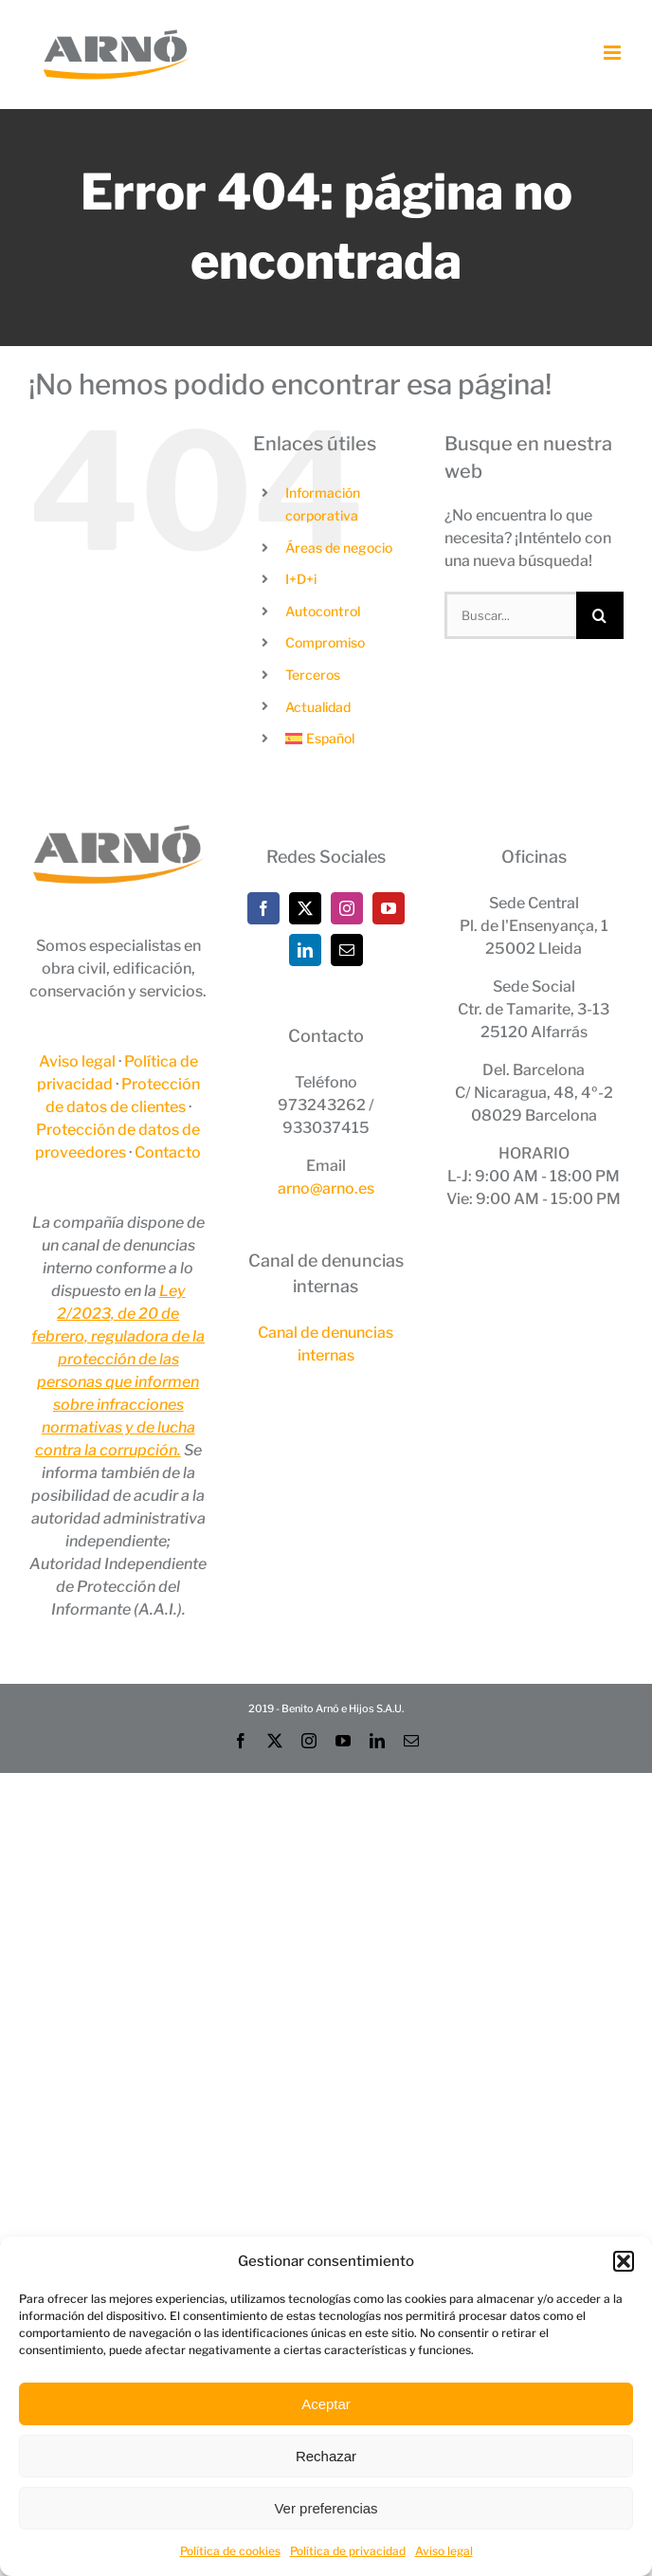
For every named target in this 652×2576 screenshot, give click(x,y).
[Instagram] (347, 908)
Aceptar (326, 2404)
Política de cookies (230, 2551)
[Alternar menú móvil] (614, 53)
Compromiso (325, 642)
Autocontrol (322, 611)
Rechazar (326, 2456)
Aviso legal (444, 2551)
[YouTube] (388, 908)
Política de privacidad (348, 2551)
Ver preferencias (325, 2508)
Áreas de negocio (338, 547)
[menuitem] (350, 738)
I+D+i (301, 579)
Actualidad (318, 707)
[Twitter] (305, 908)
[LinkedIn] (305, 950)
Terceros (312, 675)
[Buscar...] (510, 615)
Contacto (168, 1152)
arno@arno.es (326, 1188)
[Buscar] (600, 615)
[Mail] (347, 950)
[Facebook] (263, 908)
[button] (623, 2261)
